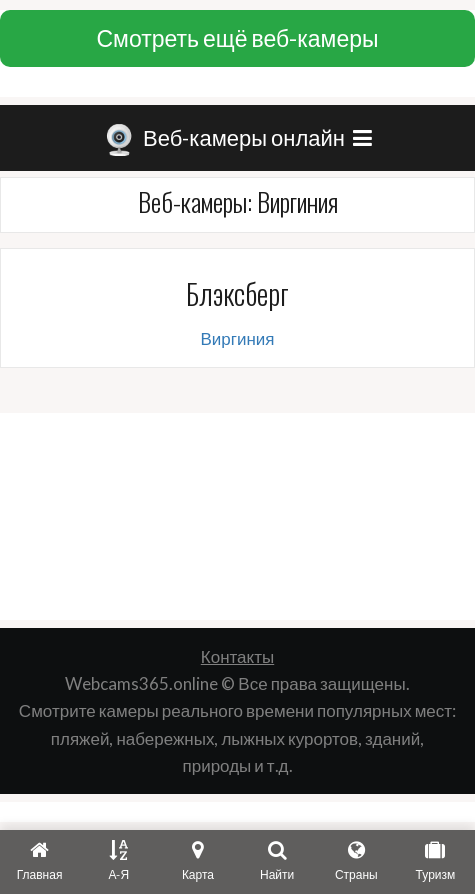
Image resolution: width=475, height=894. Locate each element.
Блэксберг (237, 293)
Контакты (237, 656)
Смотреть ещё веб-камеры (237, 38)
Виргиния (237, 338)
